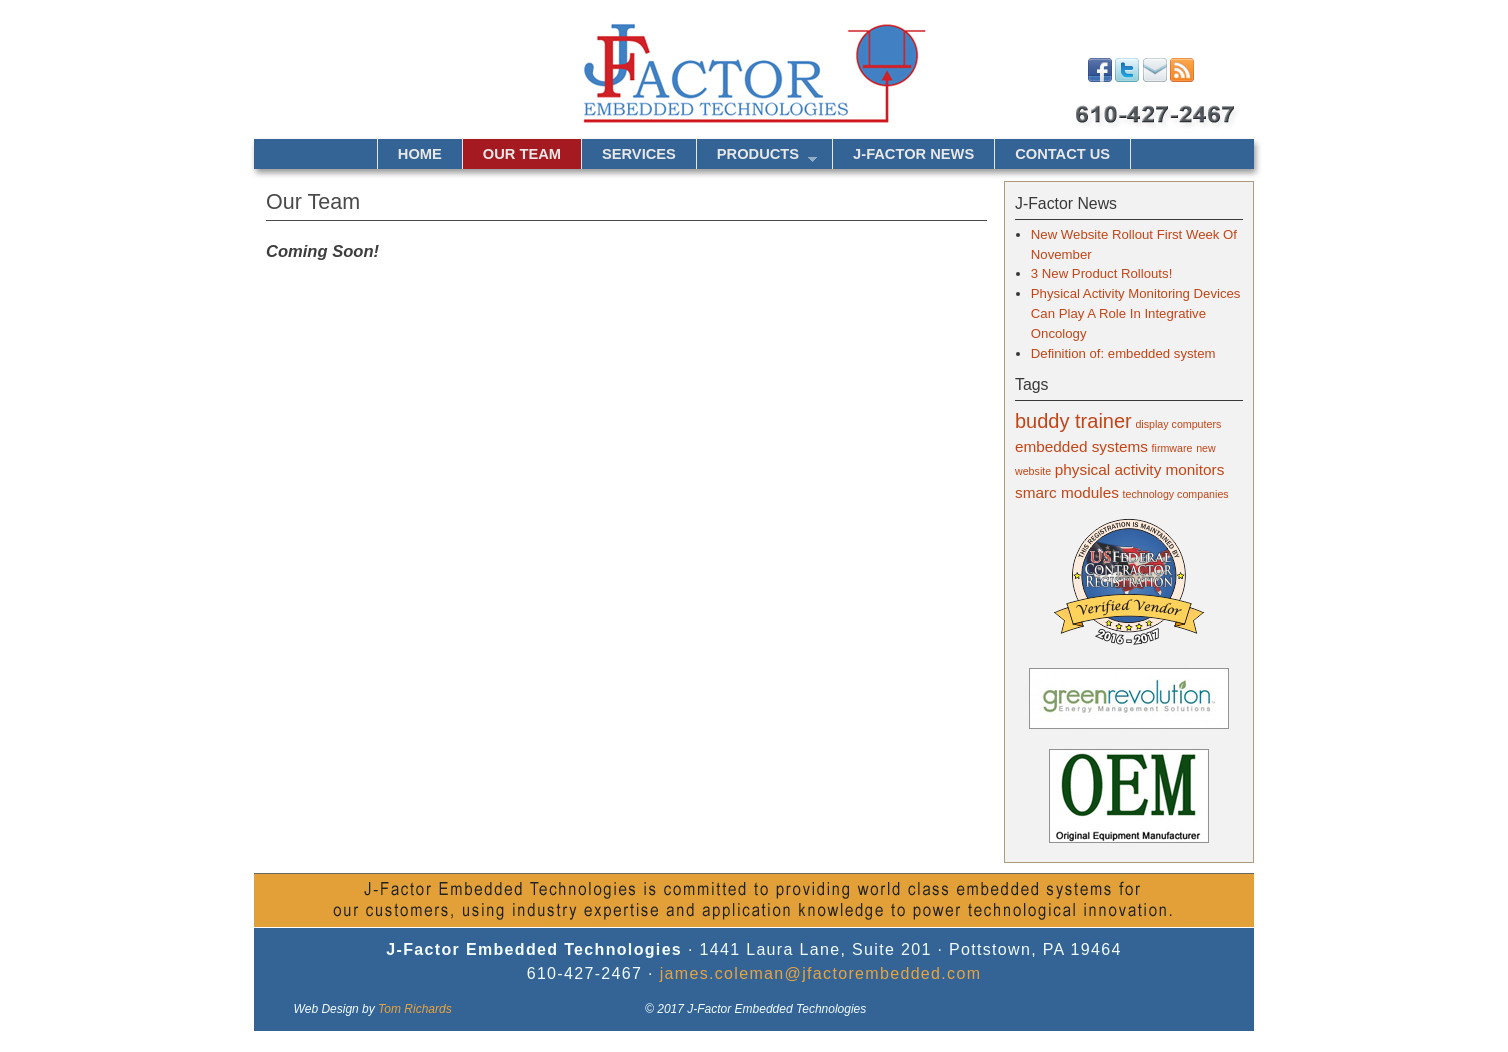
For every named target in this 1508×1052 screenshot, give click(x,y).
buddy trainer (1073, 421)
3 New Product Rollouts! (1101, 273)
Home (420, 154)
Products (757, 157)
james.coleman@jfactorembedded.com (821, 973)
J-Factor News (913, 154)
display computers (1178, 424)
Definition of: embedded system (1123, 353)
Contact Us (1062, 154)
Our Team (522, 154)
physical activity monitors (1140, 469)
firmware (1172, 448)
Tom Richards (415, 1009)
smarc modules (1067, 492)
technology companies (1176, 494)
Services (639, 154)
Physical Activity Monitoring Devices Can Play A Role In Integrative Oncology (1136, 313)
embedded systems (1081, 446)
